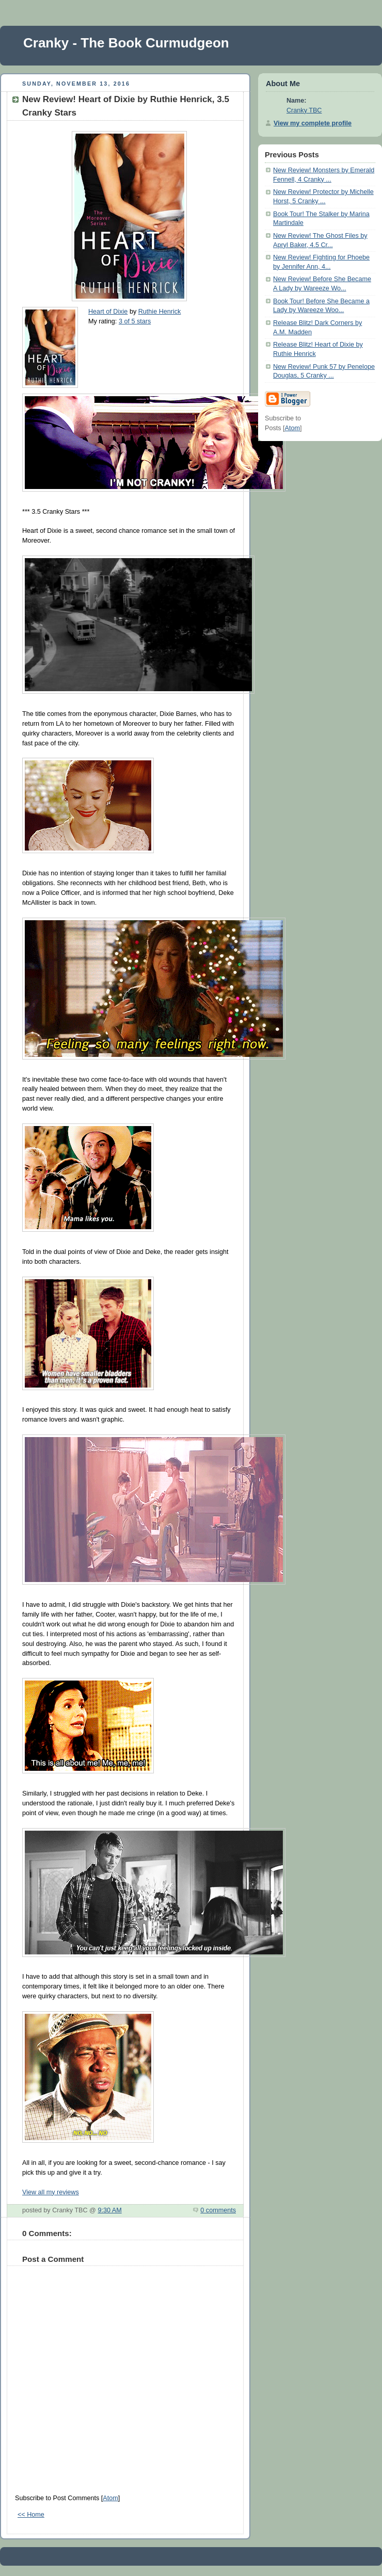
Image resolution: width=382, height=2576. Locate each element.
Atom (110, 2498)
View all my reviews (50, 2192)
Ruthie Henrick (159, 311)
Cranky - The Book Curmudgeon (126, 43)
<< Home (31, 2514)
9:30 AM (109, 2210)
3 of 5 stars (135, 321)
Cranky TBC (304, 110)
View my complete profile (313, 123)
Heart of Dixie (108, 311)
